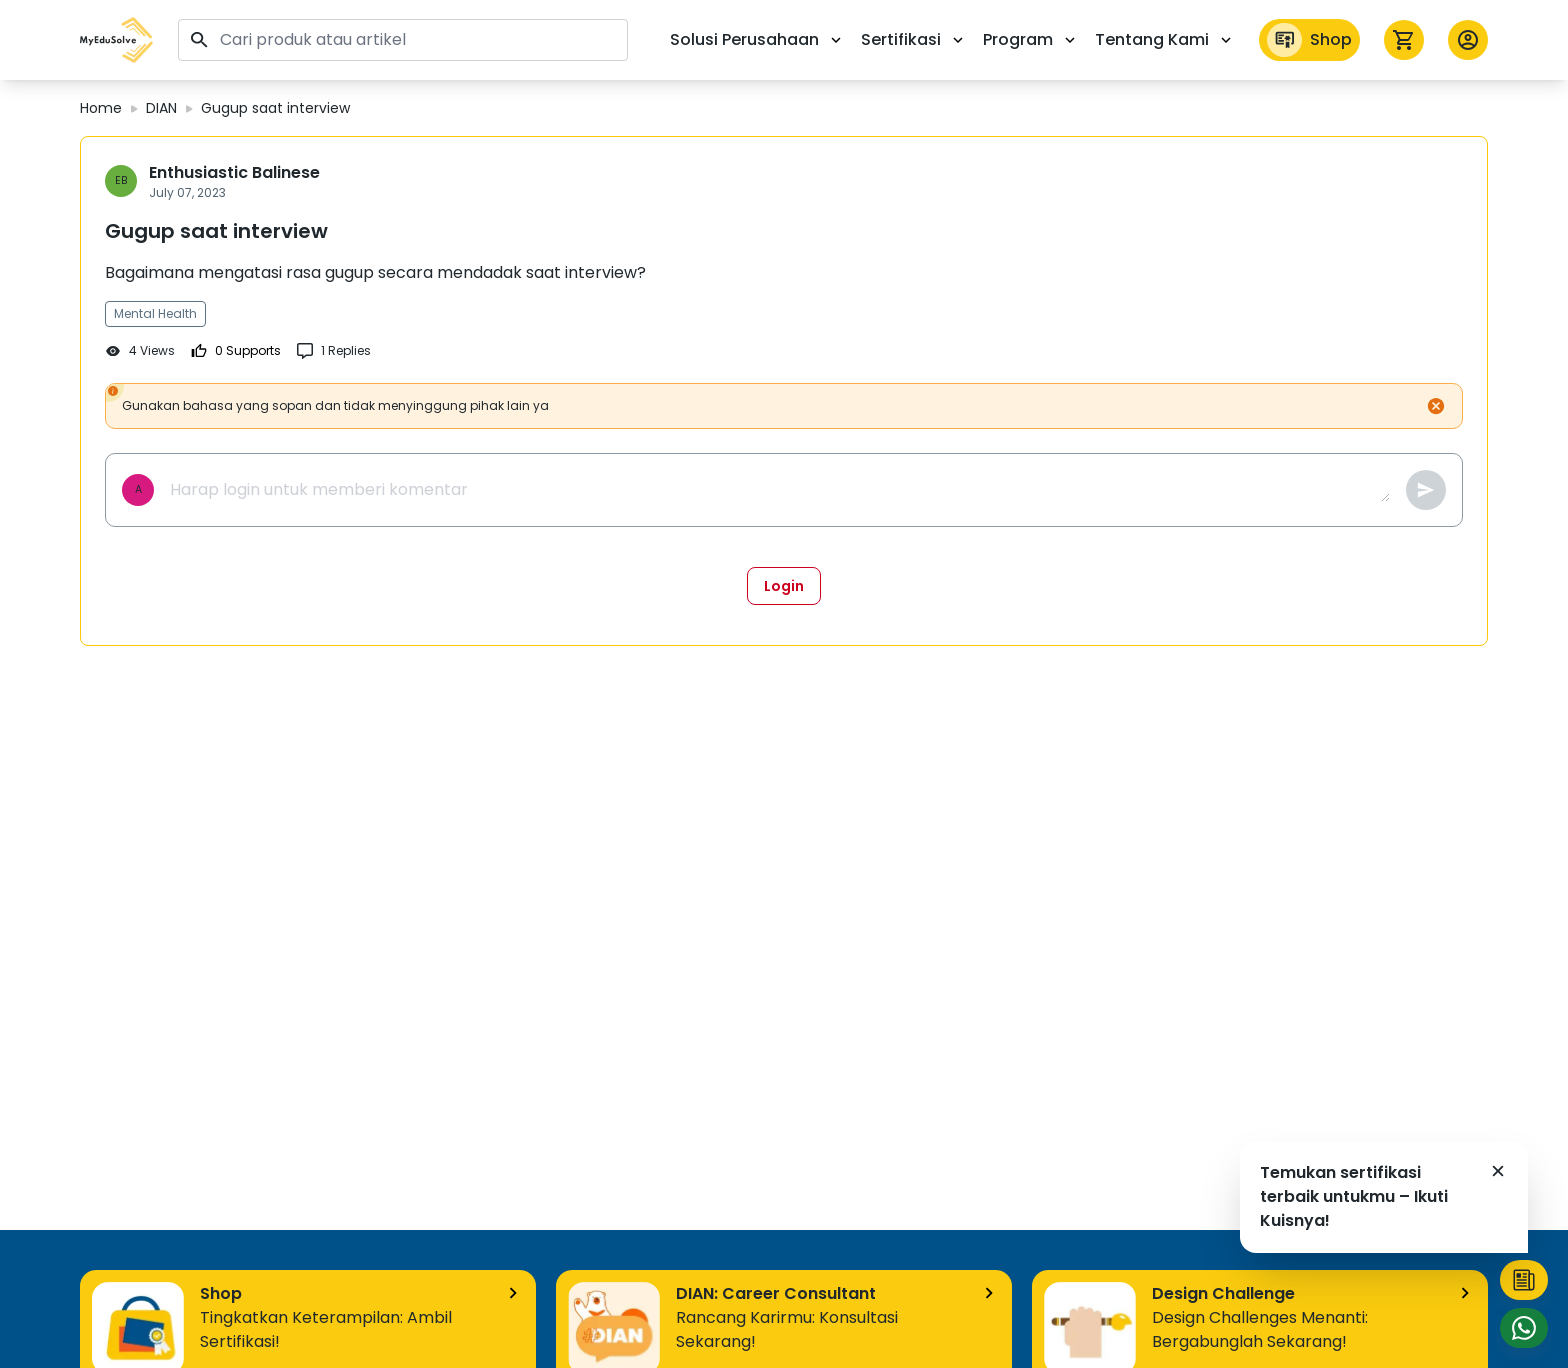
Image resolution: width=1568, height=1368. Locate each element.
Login (784, 586)
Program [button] (1031, 39)
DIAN (161, 108)
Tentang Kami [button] (1165, 39)
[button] (117, 40)
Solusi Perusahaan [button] (757, 39)
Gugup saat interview (275, 108)
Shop (1309, 40)
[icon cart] (1404, 40)
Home (101, 108)
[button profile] (1468, 40)
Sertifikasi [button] (914, 39)
